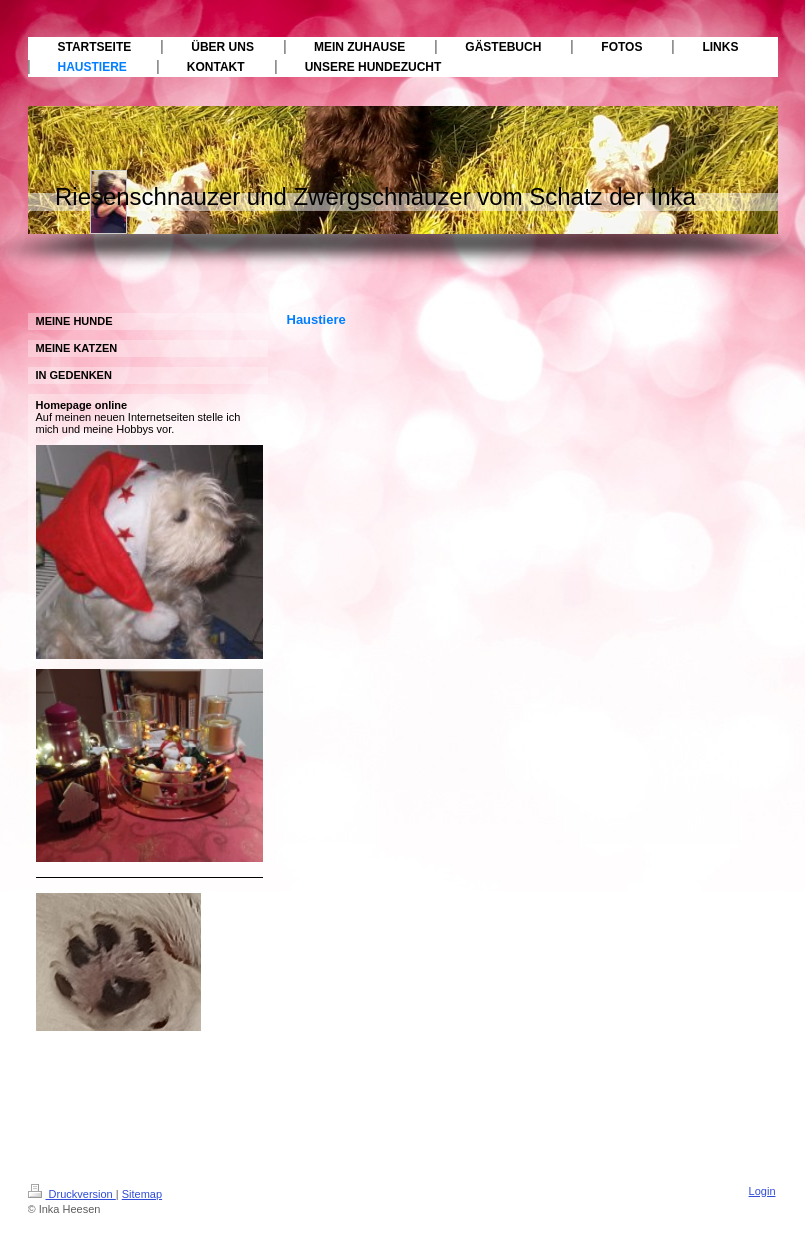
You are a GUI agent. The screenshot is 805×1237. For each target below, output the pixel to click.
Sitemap (142, 1194)
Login (762, 1191)
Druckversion (72, 1194)
